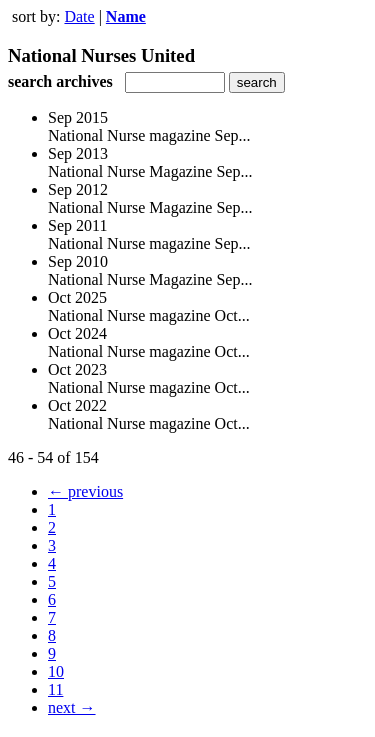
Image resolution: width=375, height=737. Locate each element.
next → (72, 707)
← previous (85, 491)
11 (55, 689)
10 (56, 671)
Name (126, 16)
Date (79, 16)
